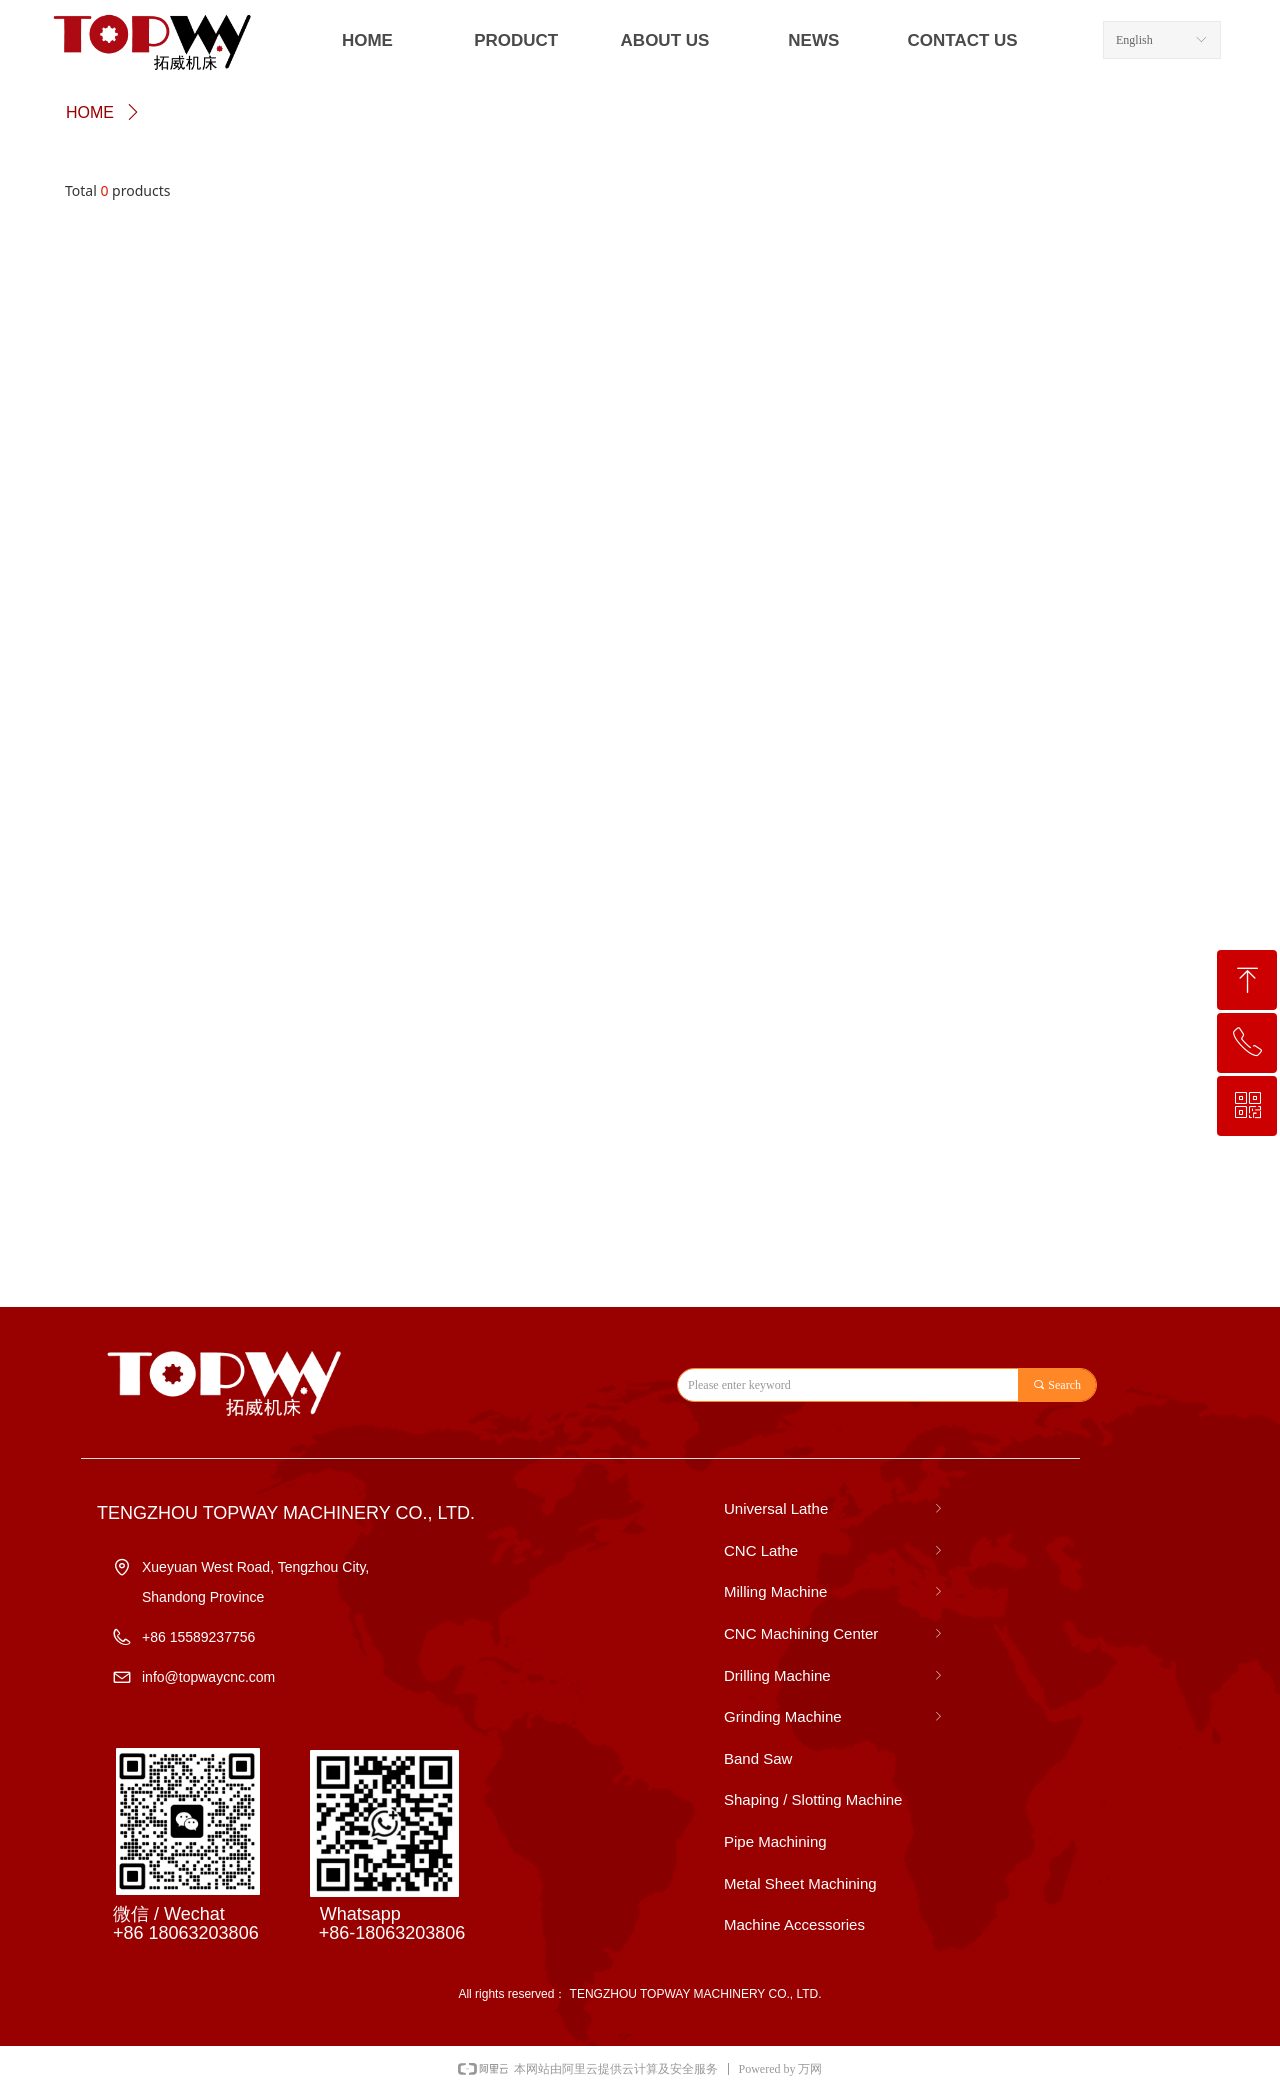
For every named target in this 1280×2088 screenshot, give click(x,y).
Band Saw (758, 1758)
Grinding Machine (835, 1717)
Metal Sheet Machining (800, 1883)
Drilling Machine (835, 1676)
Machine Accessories (794, 1924)
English (1134, 40)
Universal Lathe (835, 1509)
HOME (90, 112)
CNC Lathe (835, 1551)
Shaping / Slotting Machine (813, 1799)
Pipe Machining (775, 1841)
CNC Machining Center (835, 1634)
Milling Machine (835, 1592)
